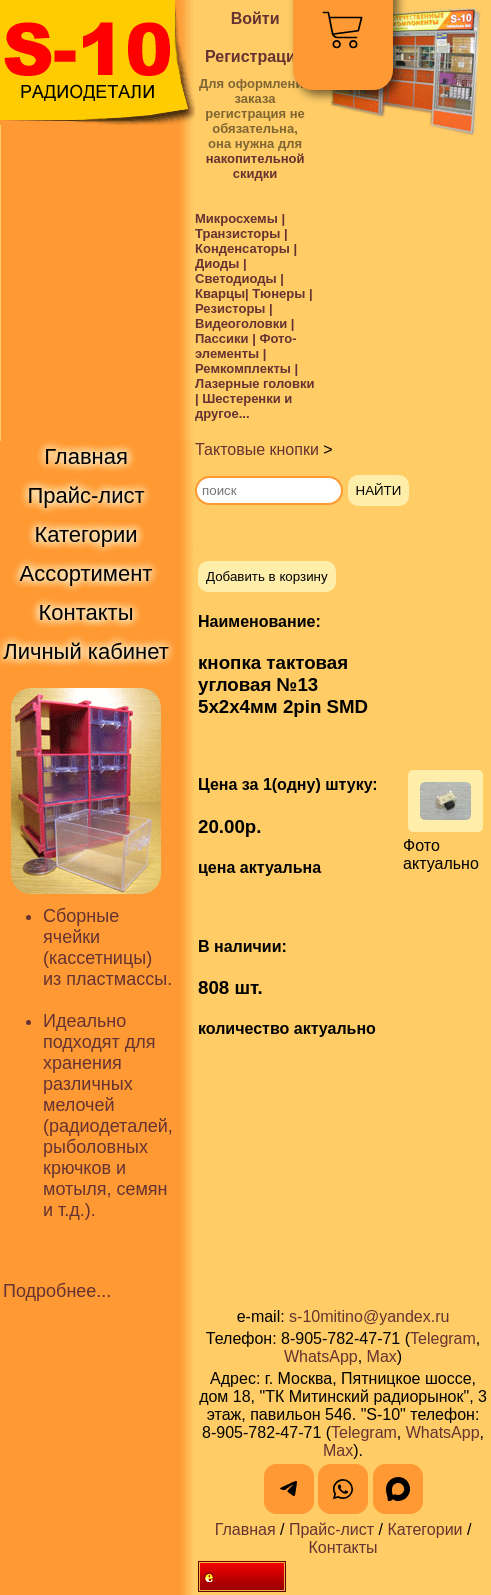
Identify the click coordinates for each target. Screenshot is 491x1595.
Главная (245, 1529)
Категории (424, 1529)
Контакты (342, 1547)
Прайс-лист (331, 1529)
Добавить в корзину (267, 576)
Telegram (443, 1338)
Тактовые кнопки (257, 449)
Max (382, 1356)
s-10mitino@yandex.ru (369, 1316)
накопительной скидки (255, 166)
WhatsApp (321, 1356)
